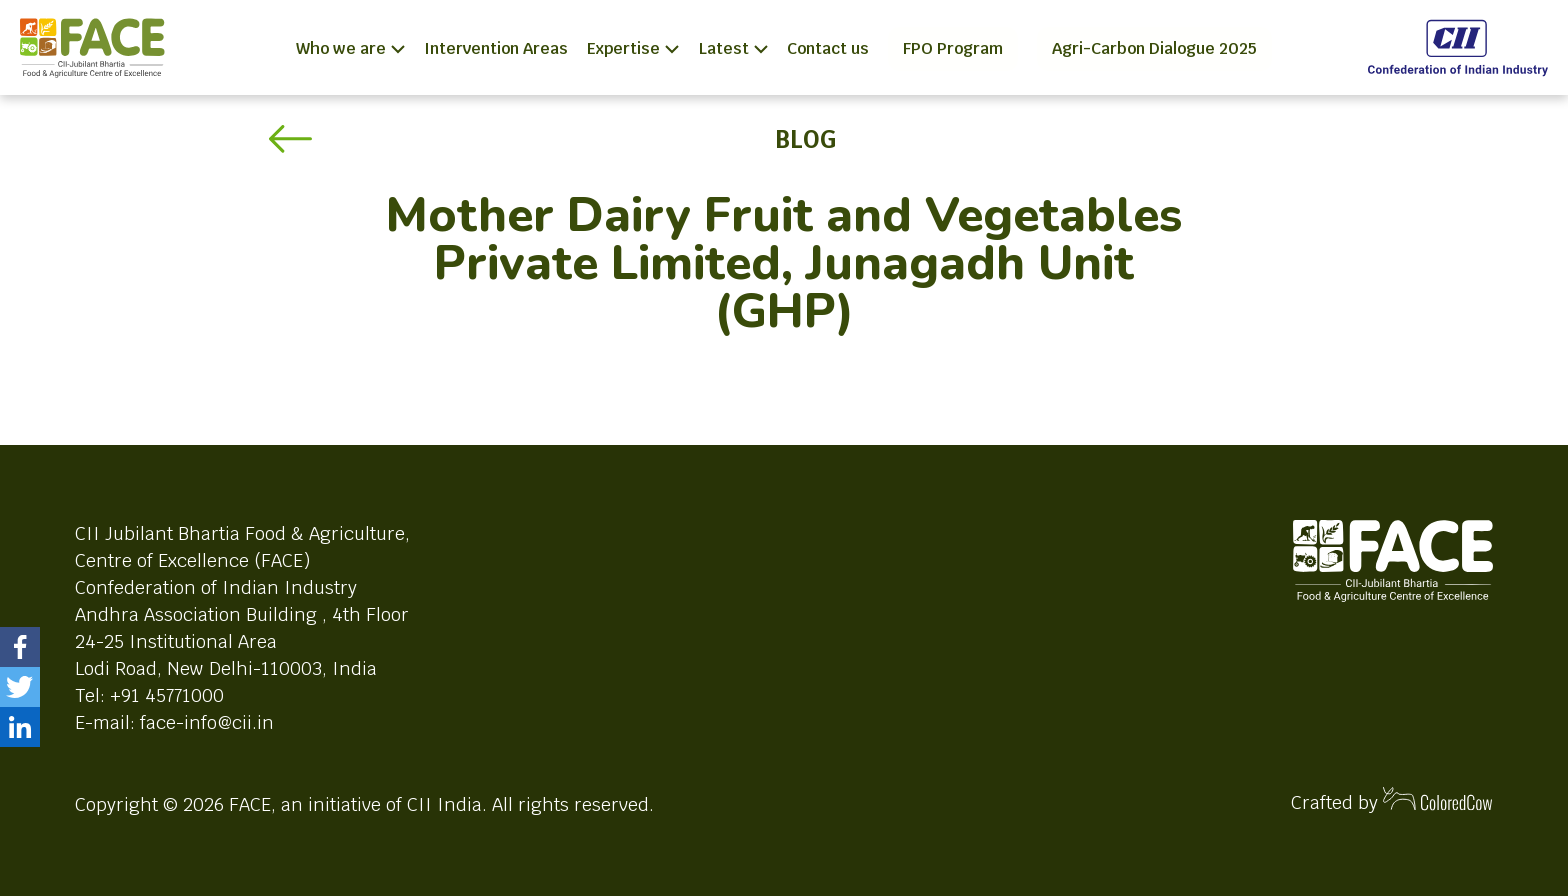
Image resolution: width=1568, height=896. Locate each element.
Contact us (828, 48)
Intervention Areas (496, 48)
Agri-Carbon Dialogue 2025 (1154, 48)
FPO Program (953, 48)
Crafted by (1392, 800)
